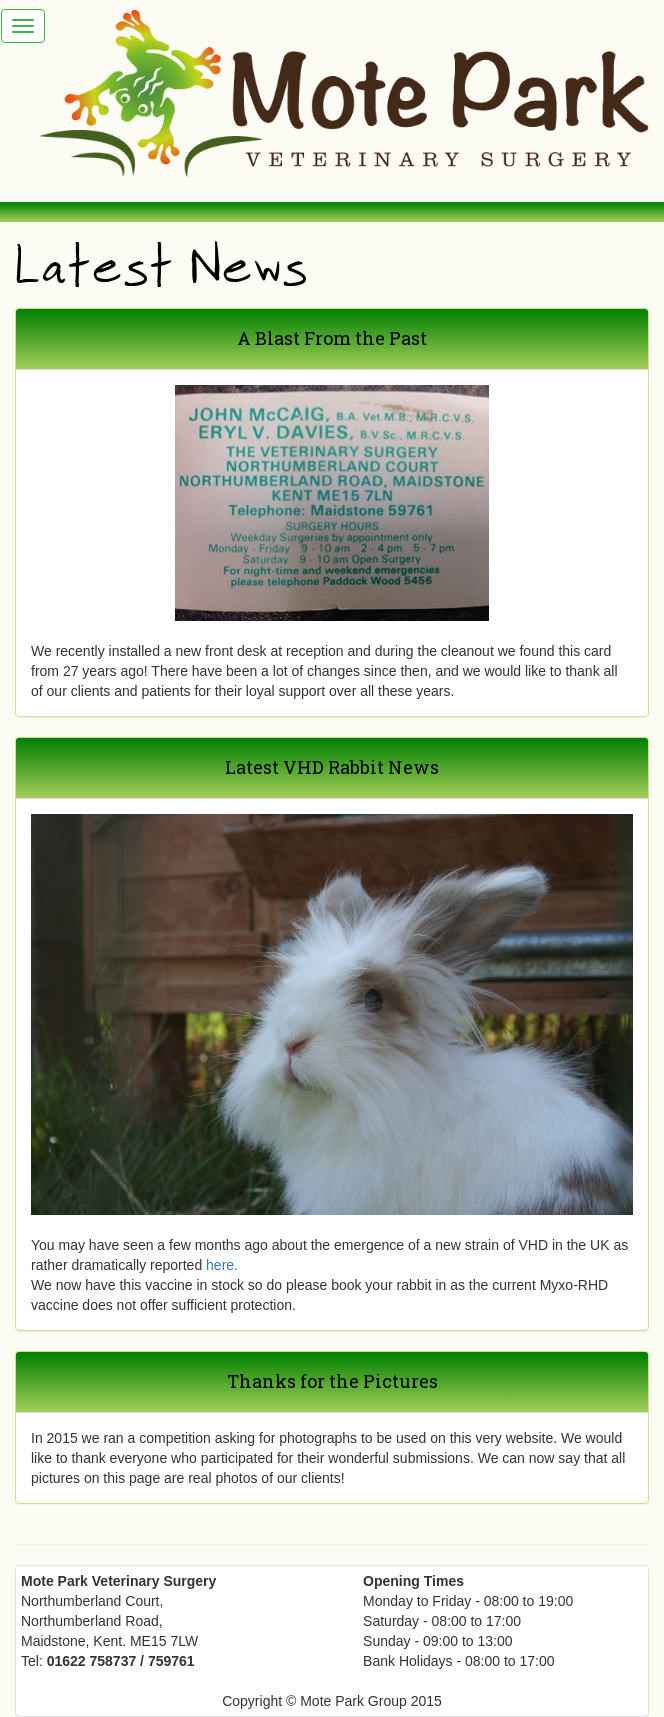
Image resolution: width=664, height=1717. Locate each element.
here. (222, 1265)
